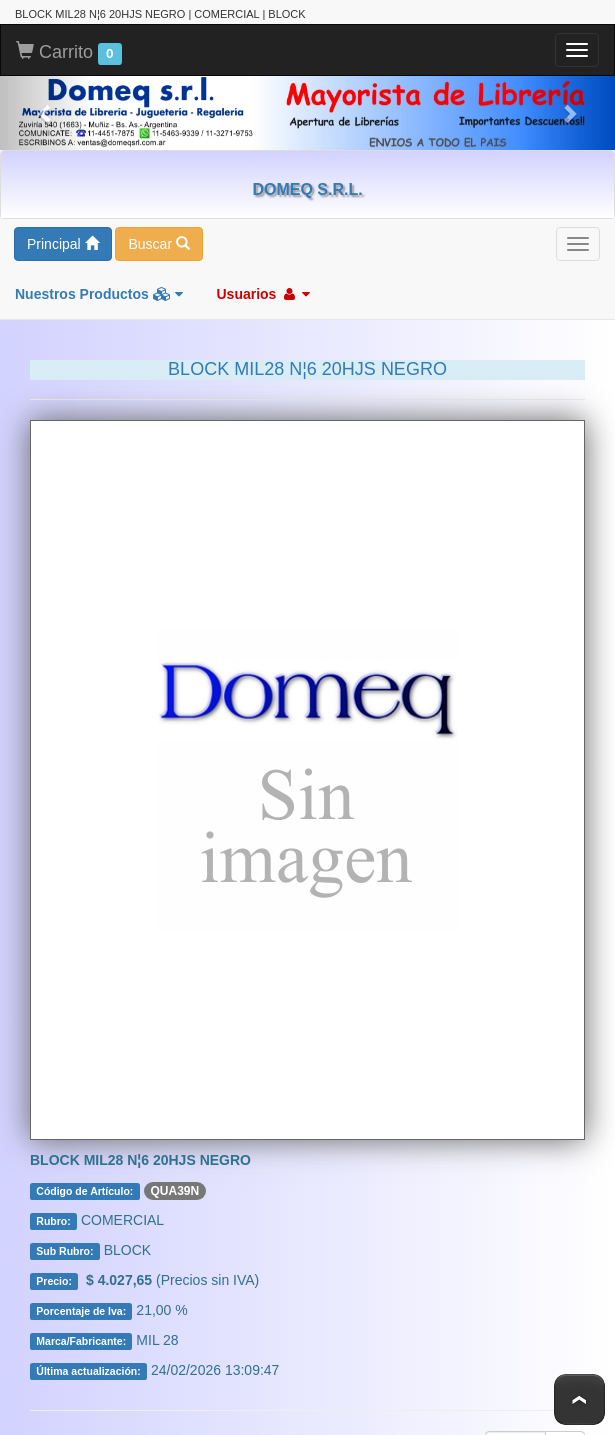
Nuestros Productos (99, 294)
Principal (63, 244)
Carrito (69, 53)
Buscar (158, 244)
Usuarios (263, 294)
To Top (579, 1399)
